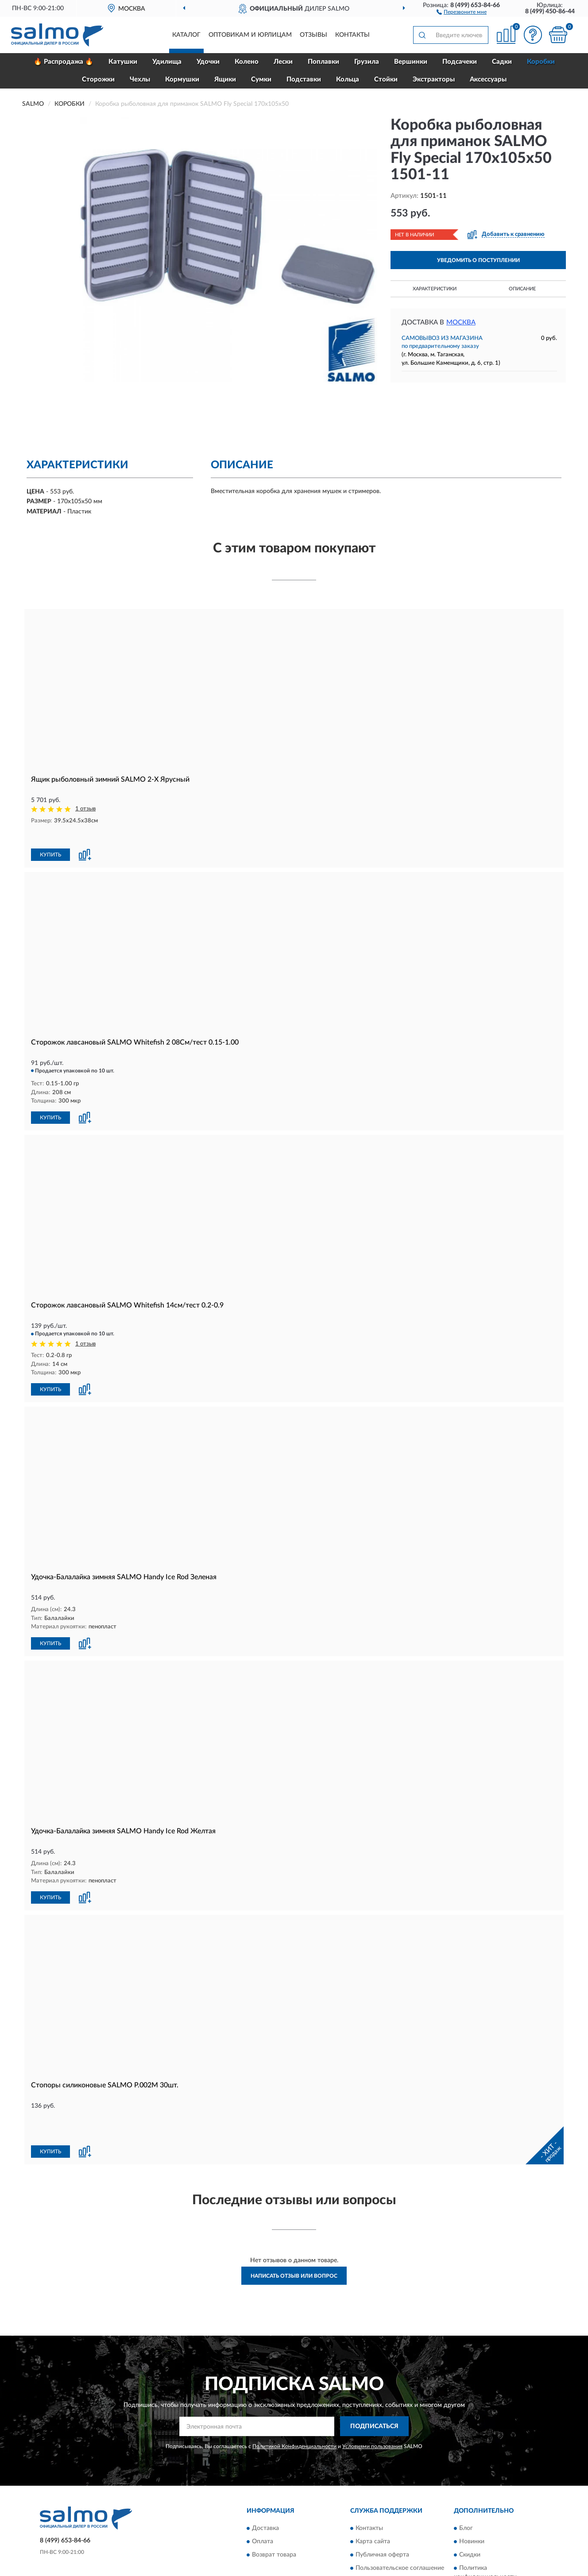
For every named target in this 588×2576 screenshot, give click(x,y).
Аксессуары (488, 79)
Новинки (471, 2491)
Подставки (303, 79)
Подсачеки (459, 61)
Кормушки (182, 79)
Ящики (225, 79)
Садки (502, 61)
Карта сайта (373, 2491)
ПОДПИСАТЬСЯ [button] (374, 2377)
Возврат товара (274, 2505)
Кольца (347, 79)
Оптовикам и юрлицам (250, 35)
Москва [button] (461, 322)
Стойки (386, 79)
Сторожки (98, 79)
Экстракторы (434, 79)
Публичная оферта (382, 2505)
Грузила (366, 61)
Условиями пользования (372, 2396)
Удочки (208, 61)
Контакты (352, 35)
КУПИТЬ (50, 836)
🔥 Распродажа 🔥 (63, 61)
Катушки (122, 61)
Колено (247, 61)
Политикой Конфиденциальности (294, 2396)
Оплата (262, 2491)
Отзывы (313, 35)
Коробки (541, 61)
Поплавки (323, 61)
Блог (466, 2478)
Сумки (261, 79)
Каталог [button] (186, 35)
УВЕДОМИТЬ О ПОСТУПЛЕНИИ (478, 260)
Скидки (469, 2505)
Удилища (167, 61)
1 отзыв (85, 809)
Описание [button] (522, 288)
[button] (462, 11)
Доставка (265, 2478)
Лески (283, 61)
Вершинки (410, 61)
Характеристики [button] (434, 288)
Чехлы (140, 79)
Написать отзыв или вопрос (294, 2226)
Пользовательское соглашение (400, 2518)
